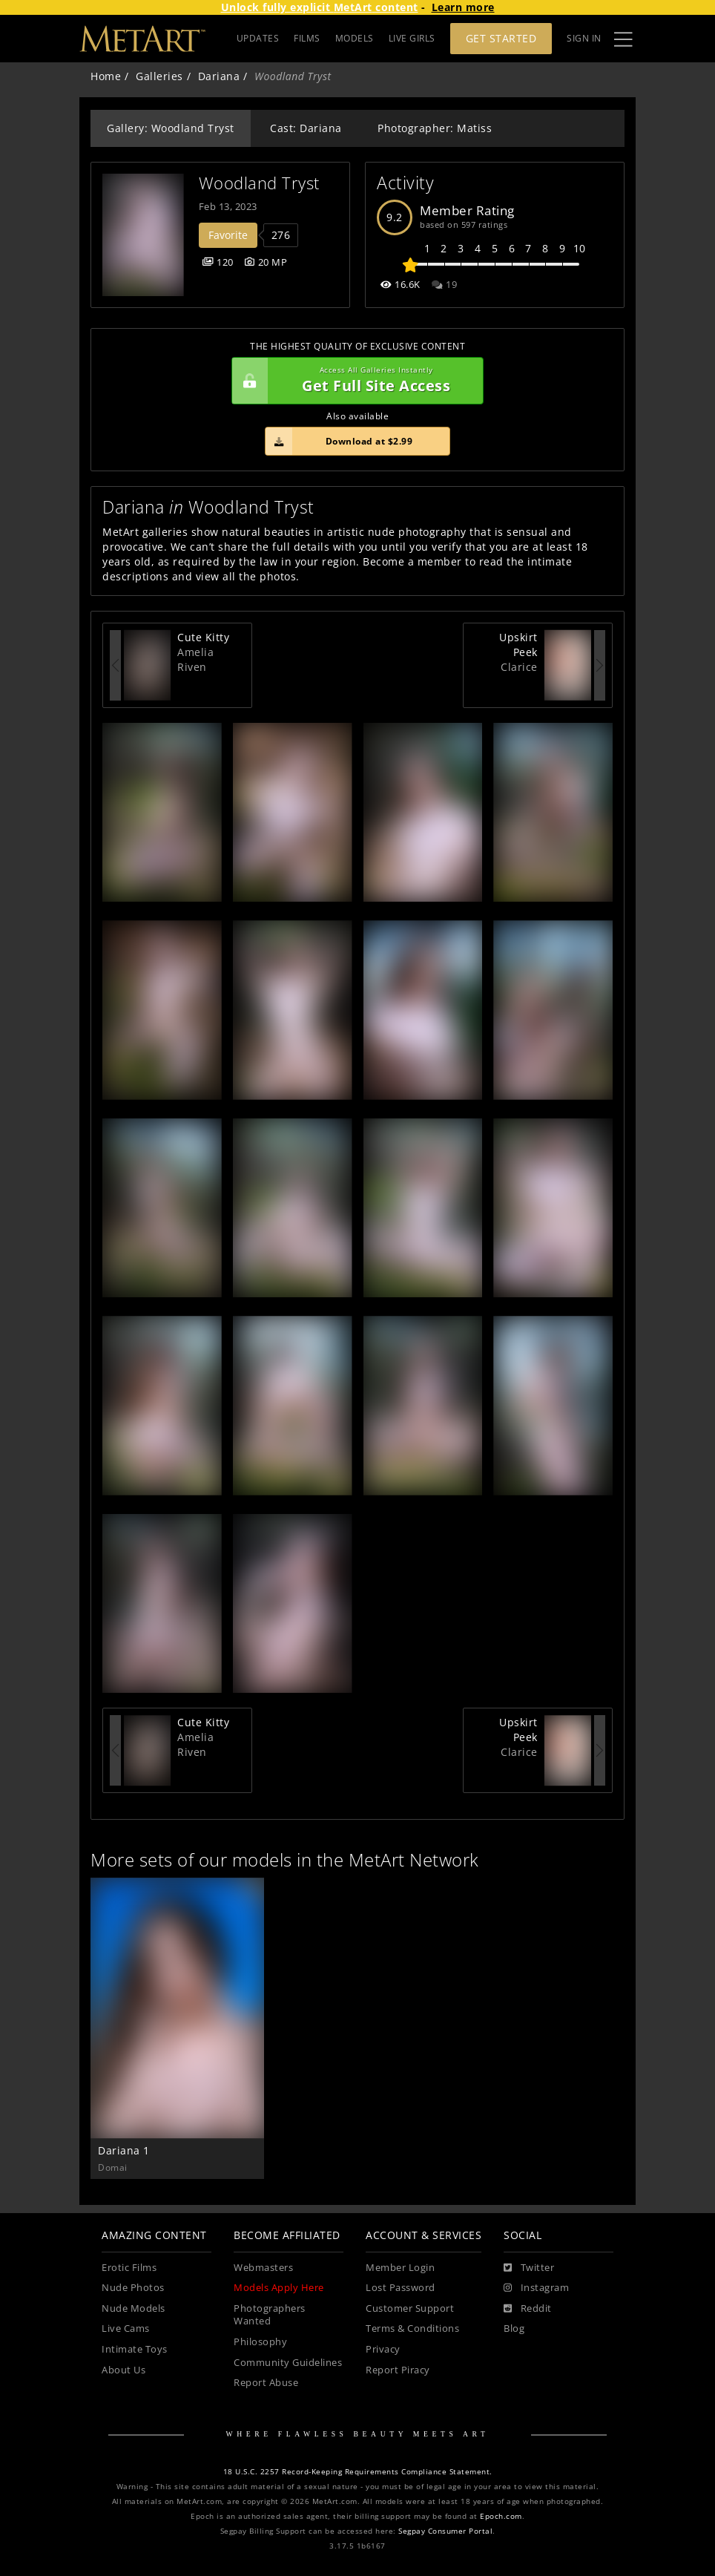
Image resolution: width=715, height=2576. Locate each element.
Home (105, 76)
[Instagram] (536, 2288)
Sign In (584, 38)
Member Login (400, 2267)
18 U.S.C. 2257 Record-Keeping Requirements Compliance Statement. (357, 2472)
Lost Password (400, 2287)
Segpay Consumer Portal (445, 2531)
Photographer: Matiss (435, 128)
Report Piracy (398, 2370)
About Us (123, 2370)
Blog (514, 2328)
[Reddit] (528, 2309)
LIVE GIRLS (412, 38)
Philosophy (260, 2342)
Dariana (219, 76)
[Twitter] (529, 2268)
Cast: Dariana (306, 128)
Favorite (228, 235)
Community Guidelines (288, 2362)
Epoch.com (501, 2516)
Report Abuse (266, 2382)
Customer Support (410, 2308)
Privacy (383, 2349)
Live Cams (126, 2328)
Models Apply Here (279, 2287)
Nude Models (133, 2308)
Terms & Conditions (412, 2328)
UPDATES (258, 38)
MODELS (354, 38)
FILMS (307, 38)
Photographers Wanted (270, 2315)
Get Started (501, 38)
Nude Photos (133, 2287)
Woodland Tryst (259, 182)
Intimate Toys (135, 2349)
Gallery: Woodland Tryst (170, 128)
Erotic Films (129, 2267)
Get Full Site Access (353, 381)
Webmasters (263, 2267)
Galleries (159, 76)
